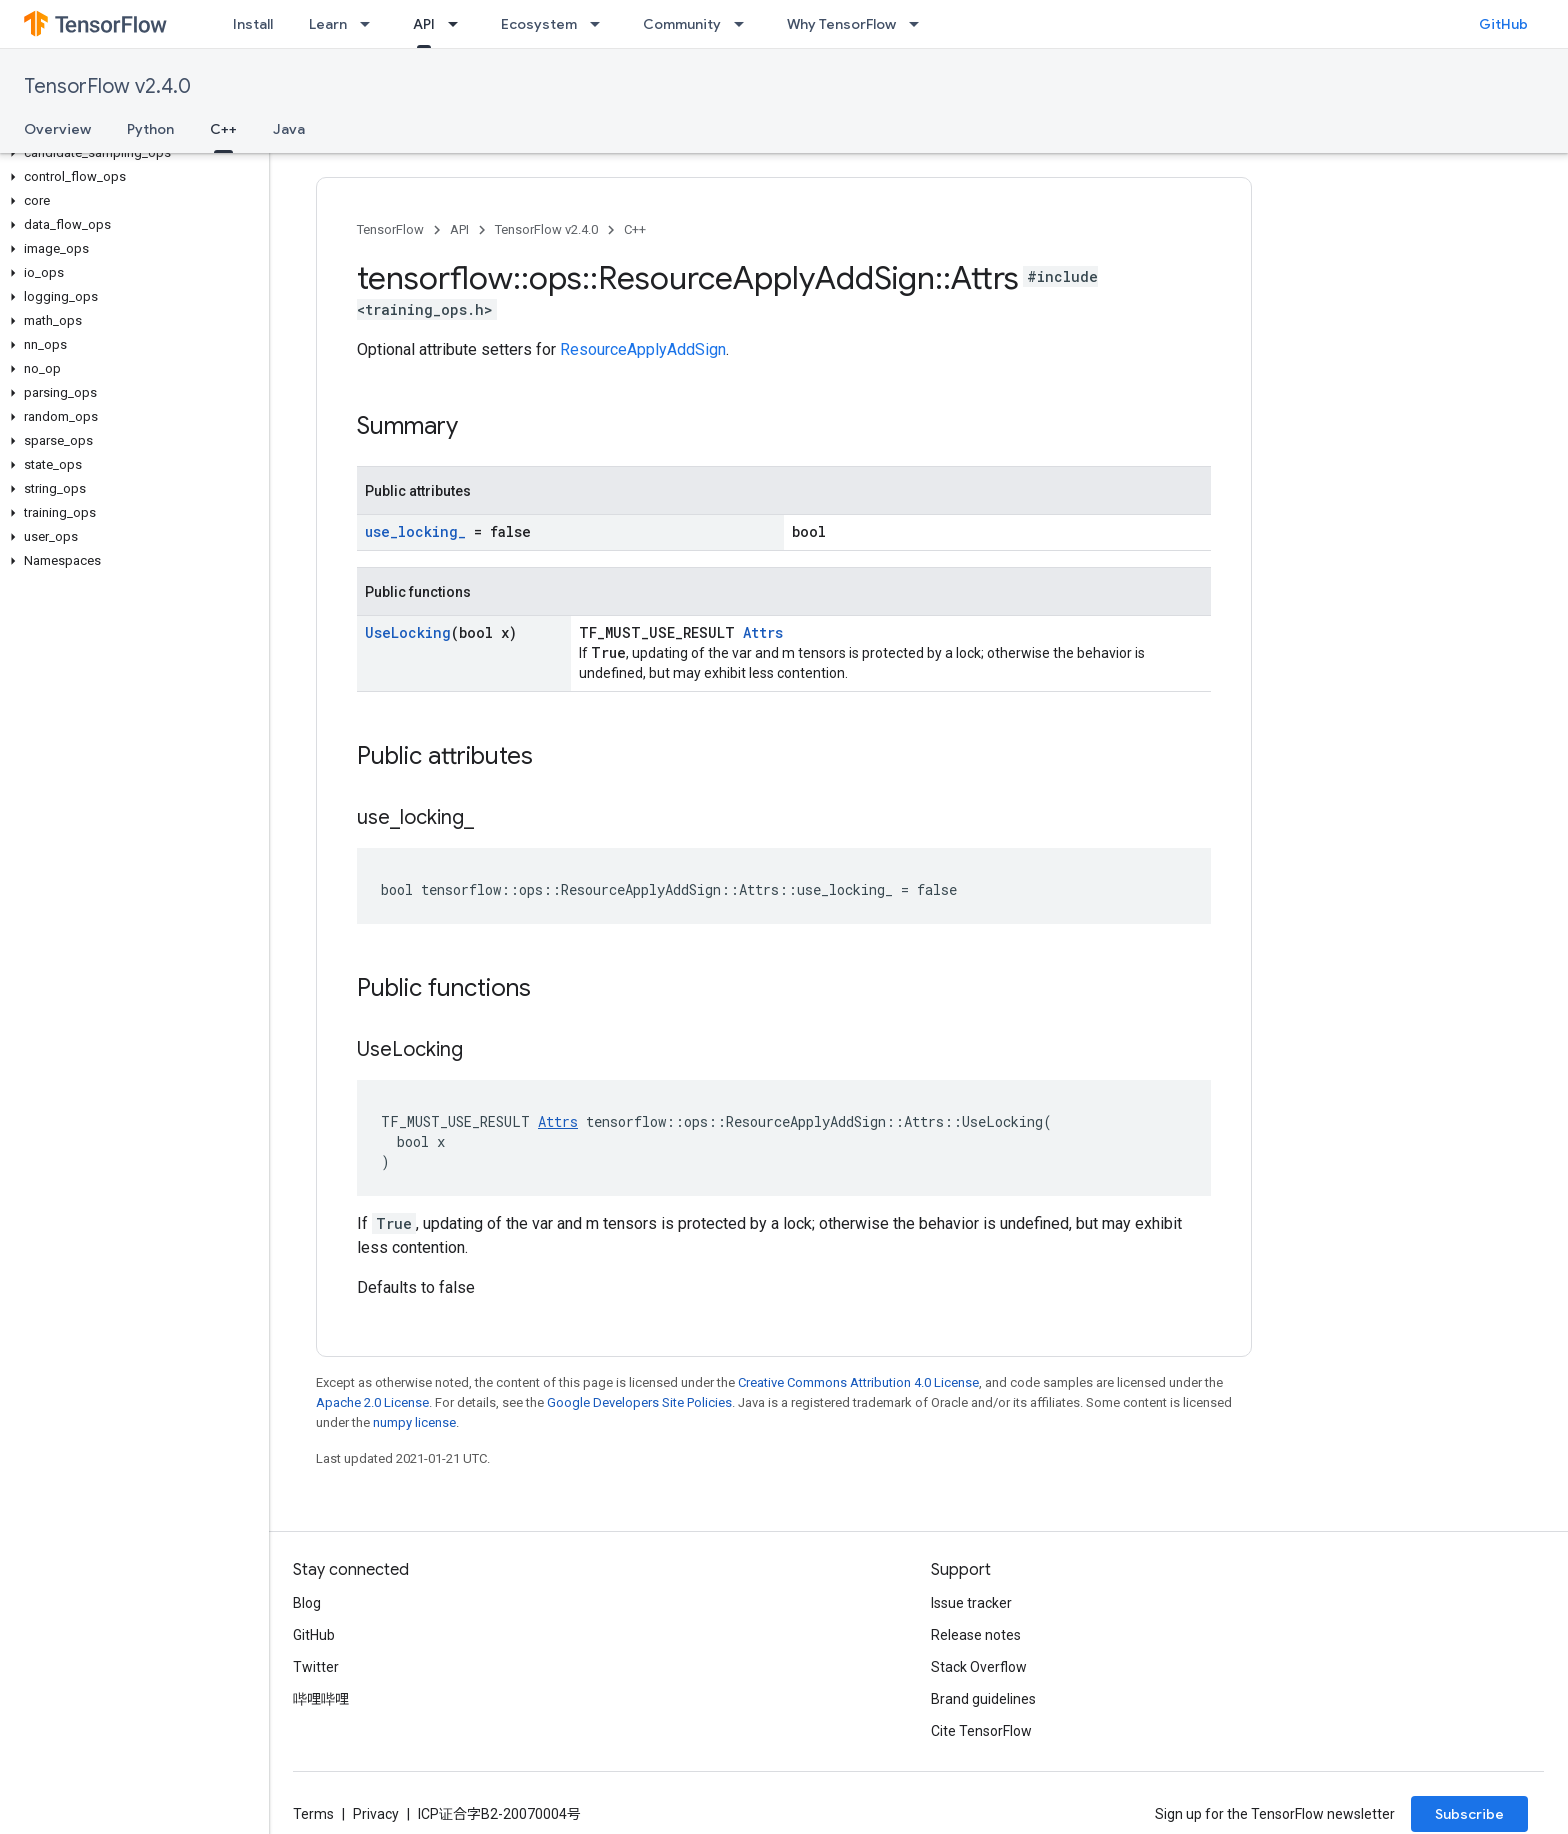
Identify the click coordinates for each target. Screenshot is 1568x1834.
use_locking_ (415, 531)
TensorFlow (390, 229)
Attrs (763, 632)
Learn (328, 24)
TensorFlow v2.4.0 (107, 86)
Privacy (376, 1814)
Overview (57, 129)
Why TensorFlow (841, 24)
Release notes (976, 1635)
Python (150, 129)
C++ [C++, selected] (223, 129)
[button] (130, 153)
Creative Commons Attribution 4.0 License (858, 1382)
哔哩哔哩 (321, 1699)
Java (289, 129)
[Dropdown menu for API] (459, 24)
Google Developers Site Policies (639, 1402)
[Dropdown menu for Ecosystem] (601, 24)
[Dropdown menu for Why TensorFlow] (920, 24)
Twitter (316, 1667)
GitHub (1503, 24)
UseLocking (408, 632)
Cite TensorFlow (981, 1731)
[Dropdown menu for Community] (745, 24)
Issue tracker (971, 1603)
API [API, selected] (424, 24)
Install (253, 24)
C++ (635, 229)
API (459, 229)
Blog (307, 1603)
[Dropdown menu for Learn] (371, 24)
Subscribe (1469, 1814)
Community (682, 24)
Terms (313, 1814)
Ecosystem (539, 24)
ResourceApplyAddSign (643, 349)
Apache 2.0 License (372, 1402)
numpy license (414, 1422)
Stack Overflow (979, 1667)
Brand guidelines (983, 1699)
